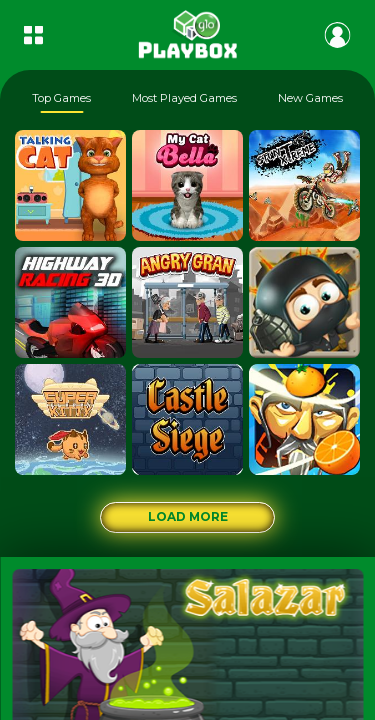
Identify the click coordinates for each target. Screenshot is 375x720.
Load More (188, 516)
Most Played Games (184, 98)
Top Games (61, 98)
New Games (310, 98)
